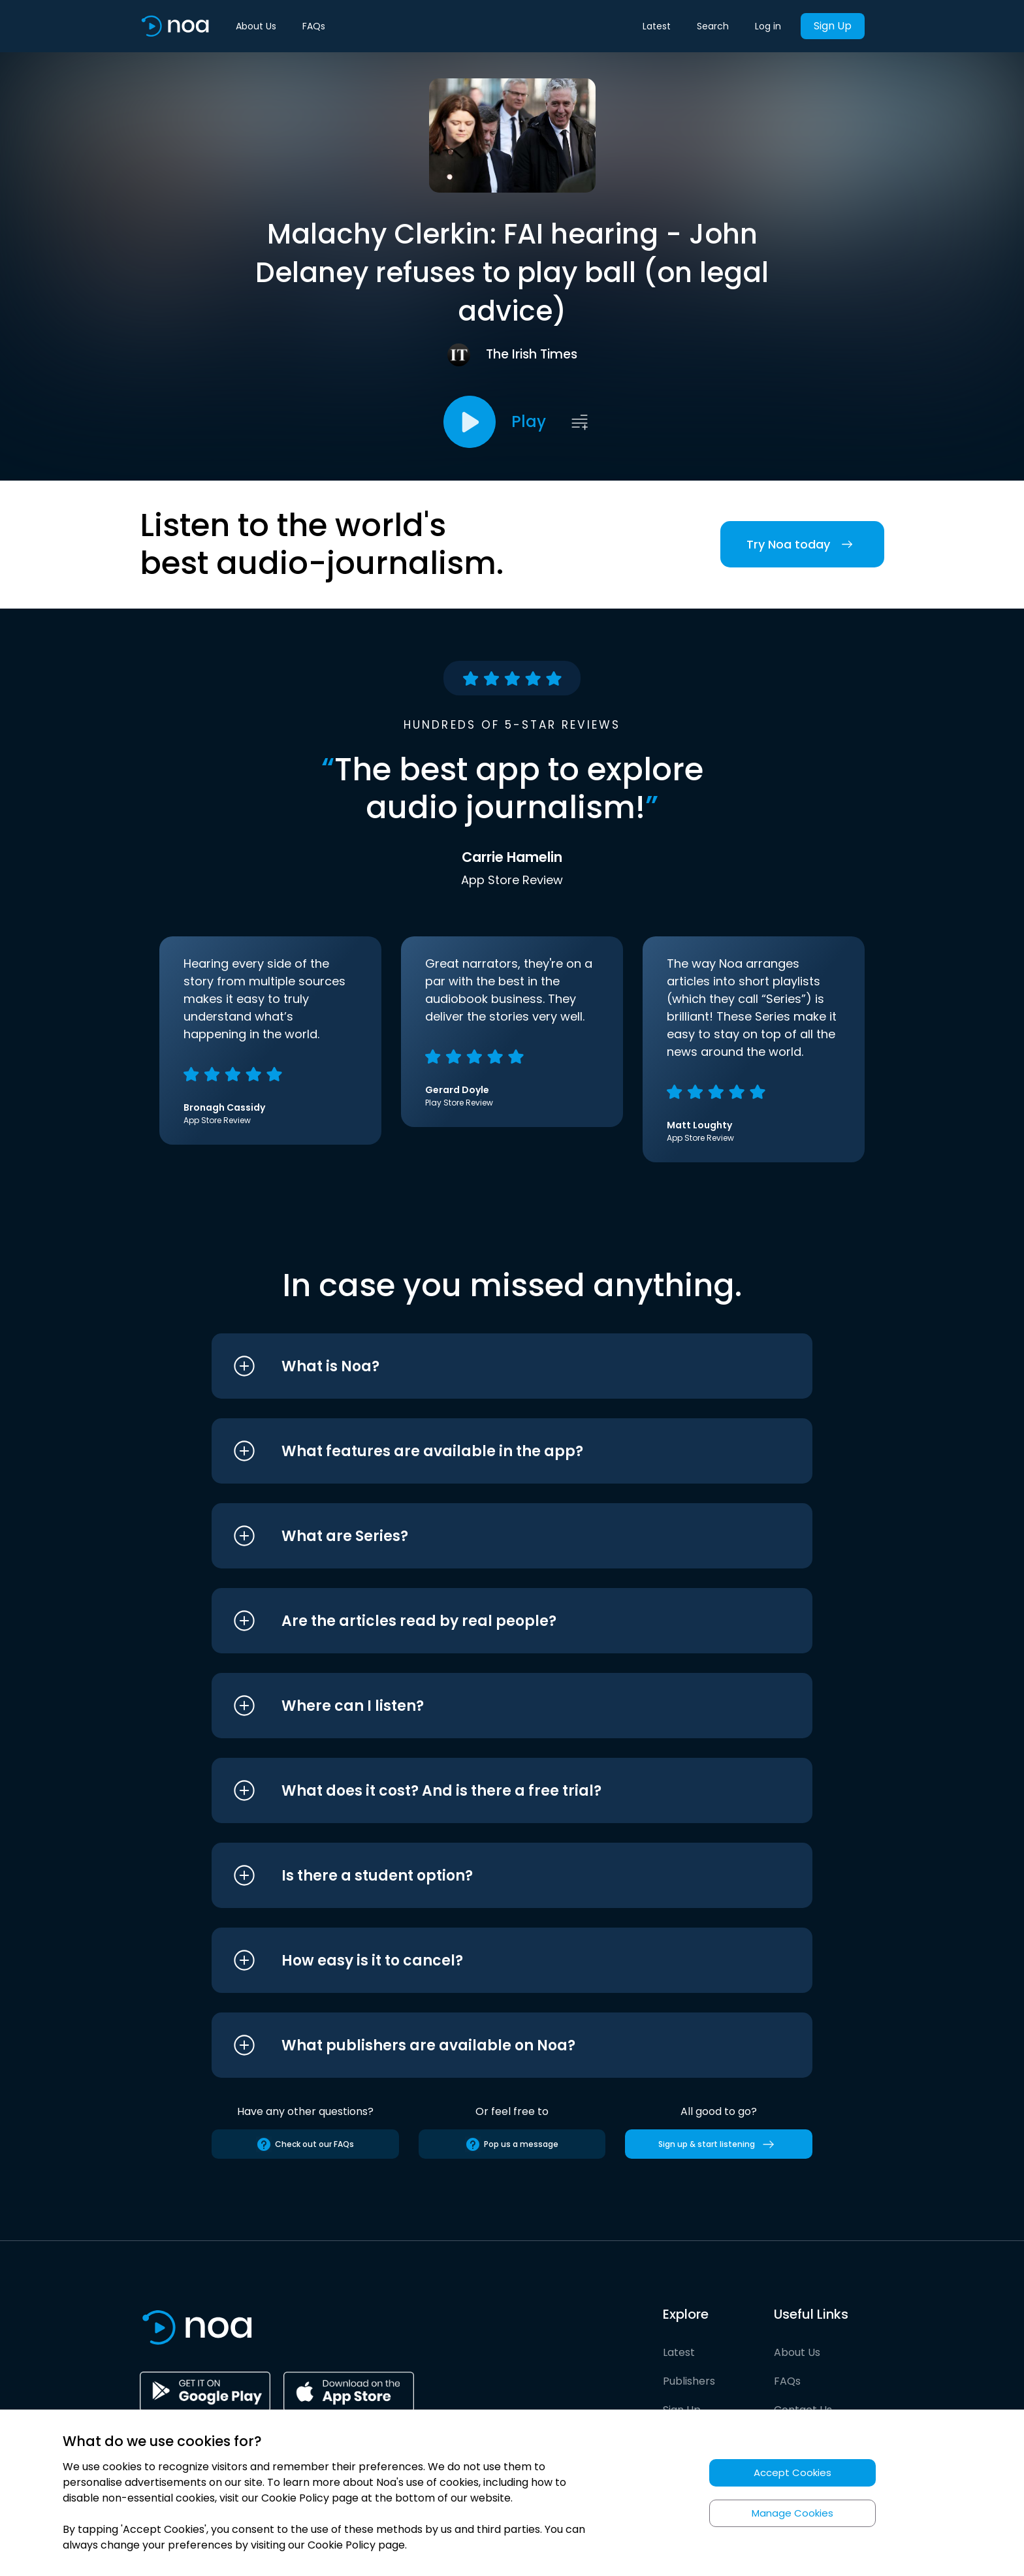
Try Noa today (802, 544)
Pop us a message (511, 2144)
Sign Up (833, 25)
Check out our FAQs (305, 2144)
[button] (487, 1366)
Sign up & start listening (718, 2144)
